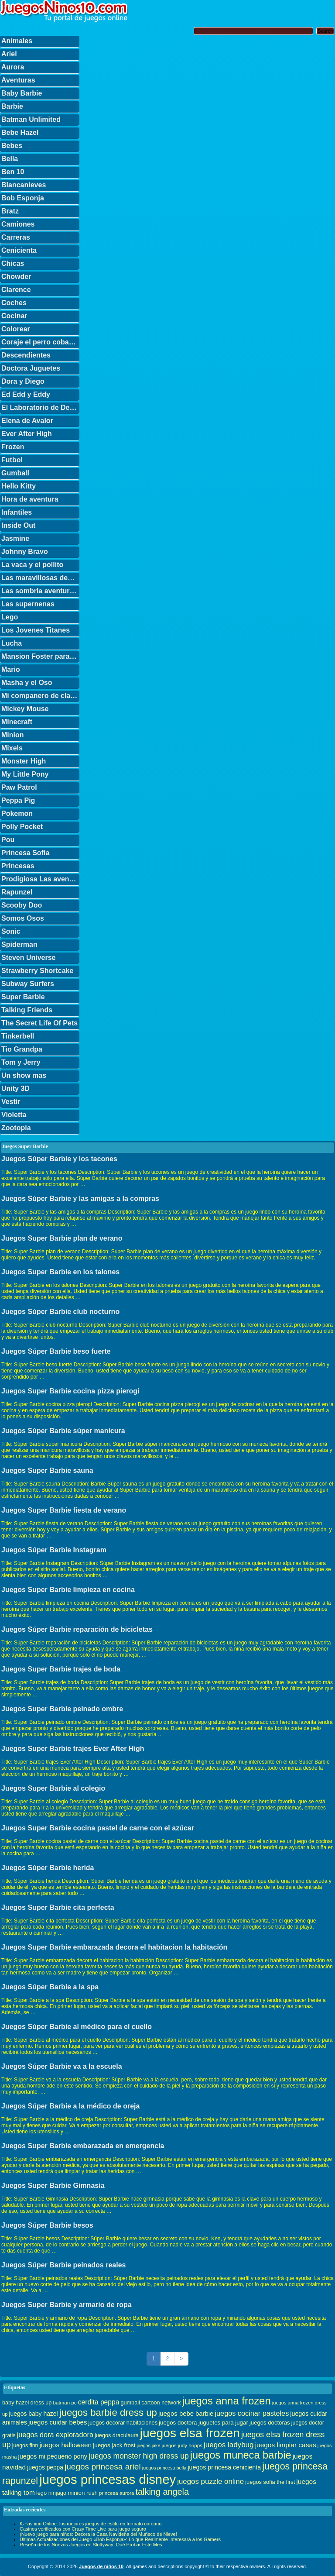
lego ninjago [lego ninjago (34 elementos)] (51, 2493)
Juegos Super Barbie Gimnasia (53, 2185)
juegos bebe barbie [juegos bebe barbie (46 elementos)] (185, 2413)
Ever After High (26, 433)
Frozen (12, 447)
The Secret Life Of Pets (39, 1023)
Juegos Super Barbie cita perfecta (57, 1907)
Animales (16, 41)
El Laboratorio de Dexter (40, 407)
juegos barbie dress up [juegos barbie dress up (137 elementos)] (108, 2412)
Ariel (9, 54)
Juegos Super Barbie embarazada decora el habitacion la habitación (114, 1947)
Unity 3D (15, 1088)
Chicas (12, 263)
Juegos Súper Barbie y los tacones (59, 1158)
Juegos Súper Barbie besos (47, 2225)
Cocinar (14, 316)
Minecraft (16, 722)
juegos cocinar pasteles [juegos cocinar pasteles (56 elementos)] (252, 2413)
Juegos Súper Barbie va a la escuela (61, 2066)
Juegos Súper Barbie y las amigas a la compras (80, 1198)
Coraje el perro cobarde (40, 342)
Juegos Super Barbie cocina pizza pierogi (70, 1391)
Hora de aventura (29, 499)
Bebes (11, 145)
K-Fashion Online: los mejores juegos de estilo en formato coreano (90, 2523)
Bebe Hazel (19, 132)
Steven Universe (28, 957)
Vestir (11, 1101)
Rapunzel (16, 892)
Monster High (23, 761)
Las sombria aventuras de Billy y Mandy (40, 591)
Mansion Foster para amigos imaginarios (40, 656)
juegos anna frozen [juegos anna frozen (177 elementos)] (226, 2401)
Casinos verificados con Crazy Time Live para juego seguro (83, 2528)
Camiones (17, 224)
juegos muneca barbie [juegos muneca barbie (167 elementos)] (240, 2455)
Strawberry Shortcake (37, 970)
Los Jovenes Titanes (35, 630)
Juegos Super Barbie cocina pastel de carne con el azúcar (97, 1828)
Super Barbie (23, 997)
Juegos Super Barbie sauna (47, 1470)
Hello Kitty (18, 486)
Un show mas (23, 1075)
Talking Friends (26, 1010)
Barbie (12, 106)
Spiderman (19, 944)
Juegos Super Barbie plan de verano (61, 1238)
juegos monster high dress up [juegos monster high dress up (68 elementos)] (139, 2456)
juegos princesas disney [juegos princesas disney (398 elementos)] (107, 2479)
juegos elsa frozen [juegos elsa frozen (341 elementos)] (190, 2433)
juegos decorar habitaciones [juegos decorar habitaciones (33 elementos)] (123, 2423)
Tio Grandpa (21, 1049)
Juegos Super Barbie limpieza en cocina (68, 1589)
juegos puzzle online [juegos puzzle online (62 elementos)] (210, 2481)
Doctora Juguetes (30, 368)
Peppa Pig (18, 800)
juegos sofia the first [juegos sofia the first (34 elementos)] (270, 2482)
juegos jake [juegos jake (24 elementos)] (148, 2445)
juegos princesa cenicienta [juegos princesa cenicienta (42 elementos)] (224, 2467)
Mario (10, 669)
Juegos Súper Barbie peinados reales (63, 2265)
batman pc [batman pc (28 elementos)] (64, 2402)
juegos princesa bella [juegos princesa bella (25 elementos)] (164, 2467)
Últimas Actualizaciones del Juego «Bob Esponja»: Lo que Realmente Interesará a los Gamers (120, 2539)
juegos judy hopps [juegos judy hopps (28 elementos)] (181, 2445)
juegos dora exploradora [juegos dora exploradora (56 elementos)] (55, 2434)
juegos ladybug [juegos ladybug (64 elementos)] (229, 2445)
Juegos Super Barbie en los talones (60, 1272)
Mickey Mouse (24, 708)
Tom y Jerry (21, 1062)
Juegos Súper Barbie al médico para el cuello (76, 2026)
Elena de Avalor (27, 420)
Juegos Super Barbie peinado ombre (62, 1709)
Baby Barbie (21, 93)
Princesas (17, 866)
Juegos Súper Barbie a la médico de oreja (70, 2106)
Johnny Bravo (24, 551)
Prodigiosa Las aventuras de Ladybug (40, 879)
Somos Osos (22, 918)
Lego (9, 617)
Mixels (12, 748)
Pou (7, 839)
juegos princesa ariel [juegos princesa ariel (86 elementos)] (103, 2466)
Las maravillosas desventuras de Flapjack (40, 577)
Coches (14, 302)
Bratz (10, 211)
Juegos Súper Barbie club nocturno (60, 1311)
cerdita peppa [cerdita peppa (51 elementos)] (99, 2402)
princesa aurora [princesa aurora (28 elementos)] (116, 2493)
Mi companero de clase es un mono (40, 695)
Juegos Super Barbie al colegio (53, 1788)
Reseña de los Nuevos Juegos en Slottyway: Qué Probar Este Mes (91, 2544)
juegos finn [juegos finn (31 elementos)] (25, 2445)
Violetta (14, 1114)
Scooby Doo (21, 905)
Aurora (12, 67)
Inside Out (18, 525)
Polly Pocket (22, 826)
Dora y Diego (22, 381)
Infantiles (16, 512)
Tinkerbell (17, 1036)
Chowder (16, 276)
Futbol (12, 460)
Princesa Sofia (25, 852)
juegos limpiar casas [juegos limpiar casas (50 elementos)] (285, 2445)
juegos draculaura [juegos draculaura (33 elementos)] (117, 2435)
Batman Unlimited (31, 119)
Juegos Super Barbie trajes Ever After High (72, 1748)
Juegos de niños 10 (101, 2566)
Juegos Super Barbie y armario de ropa (66, 2304)
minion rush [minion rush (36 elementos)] (83, 2493)
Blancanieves (23, 185)
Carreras (15, 237)
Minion (12, 735)
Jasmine (15, 538)
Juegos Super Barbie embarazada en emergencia (82, 2146)
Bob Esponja (22, 198)
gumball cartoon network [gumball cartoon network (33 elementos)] (150, 2403)
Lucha (11, 643)
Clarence (16, 289)
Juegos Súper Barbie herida (47, 1867)
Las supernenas (28, 604)
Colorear (15, 329)
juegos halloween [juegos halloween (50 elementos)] (66, 2445)
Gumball (15, 473)
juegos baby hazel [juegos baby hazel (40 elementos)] (33, 2413)
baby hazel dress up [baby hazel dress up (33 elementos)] (26, 2403)
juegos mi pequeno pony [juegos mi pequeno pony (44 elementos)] (52, 2456)
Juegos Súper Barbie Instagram (53, 1550)
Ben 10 (12, 171)
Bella (9, 158)
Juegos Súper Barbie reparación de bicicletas (77, 1629)
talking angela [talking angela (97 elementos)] (162, 2492)
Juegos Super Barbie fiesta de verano (63, 1510)
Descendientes (26, 355)
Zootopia (16, 1128)
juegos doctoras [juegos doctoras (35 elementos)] (270, 2422)
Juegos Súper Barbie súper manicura (63, 1430)
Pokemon (17, 813)
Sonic (11, 931)
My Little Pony (24, 774)
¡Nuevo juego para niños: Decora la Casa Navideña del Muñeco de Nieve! (98, 2534)
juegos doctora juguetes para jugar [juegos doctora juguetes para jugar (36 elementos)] (203, 2422)
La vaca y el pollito (32, 564)
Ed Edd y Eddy (25, 394)
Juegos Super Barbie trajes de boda (60, 1669)
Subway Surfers (27, 983)
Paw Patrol (19, 787)
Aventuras (18, 80)
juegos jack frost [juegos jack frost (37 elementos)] (114, 2445)
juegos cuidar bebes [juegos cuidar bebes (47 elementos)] (57, 2422)
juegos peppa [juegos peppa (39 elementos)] (45, 2467)
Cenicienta (19, 250)
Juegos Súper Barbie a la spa (50, 1987)
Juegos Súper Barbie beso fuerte (56, 1351)
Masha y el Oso (26, 682)
